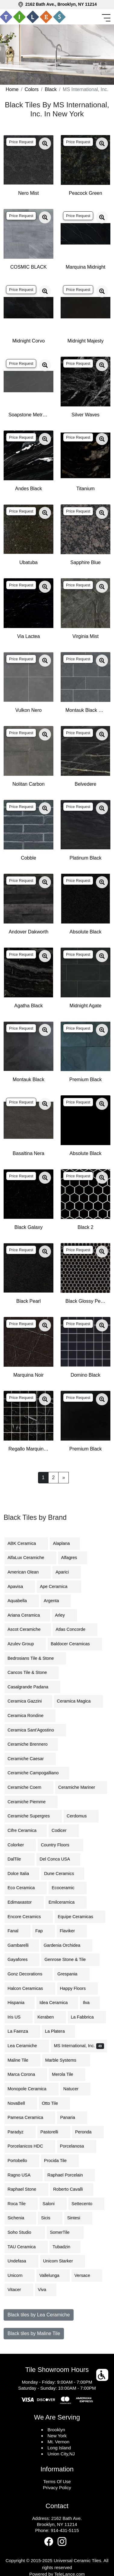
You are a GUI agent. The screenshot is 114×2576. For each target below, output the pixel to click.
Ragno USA (24, 2175)
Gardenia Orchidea (67, 1945)
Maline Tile (22, 2060)
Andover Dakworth (29, 931)
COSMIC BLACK (28, 267)
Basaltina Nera (28, 1153)
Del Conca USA (58, 1859)
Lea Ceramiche (27, 2045)
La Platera (58, 2031)
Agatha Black (28, 1005)
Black (51, 89)
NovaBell (21, 2103)
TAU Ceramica (26, 2246)
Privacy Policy (57, 2487)
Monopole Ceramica (31, 2088)
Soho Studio (25, 2232)
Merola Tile (67, 2074)
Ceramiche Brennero (31, 1744)
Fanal (17, 1930)
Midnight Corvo (28, 340)
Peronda (87, 2131)
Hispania (20, 2002)
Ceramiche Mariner (81, 1787)
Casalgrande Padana (32, 1686)
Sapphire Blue (85, 562)
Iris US (19, 2017)
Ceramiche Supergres (33, 1816)
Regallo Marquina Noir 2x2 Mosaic (28, 1448)
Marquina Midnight (86, 267)
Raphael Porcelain (69, 2175)
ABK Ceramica (26, 1543)
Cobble (28, 857)
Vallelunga (53, 2275)
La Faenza (22, 2031)
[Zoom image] (45, 143)
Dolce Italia (22, 1873)
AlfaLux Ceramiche (30, 1557)
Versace (86, 2275)
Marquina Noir (28, 1375)
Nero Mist (28, 193)
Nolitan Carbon (28, 784)
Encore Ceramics (29, 1916)
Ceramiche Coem (29, 1787)
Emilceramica (66, 1902)
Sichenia (20, 2217)
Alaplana (65, 1543)
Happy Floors (77, 1988)
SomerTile (65, 2232)
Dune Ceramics (62, 1873)
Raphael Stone (26, 2189)
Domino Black (85, 1375)
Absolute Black (86, 931)
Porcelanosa (76, 2146)
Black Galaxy (28, 1227)
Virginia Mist (85, 636)
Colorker (20, 1844)
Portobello (22, 2160)
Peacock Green (85, 193)
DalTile (20, 1859)
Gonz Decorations (28, 1973)
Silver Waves (85, 414)
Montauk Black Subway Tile (85, 710)
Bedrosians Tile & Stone (35, 1658)
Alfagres (72, 1557)
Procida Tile (60, 2160)
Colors (32, 89)
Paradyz (20, 2131)
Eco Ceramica (26, 1887)
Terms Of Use (57, 2481)
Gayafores (22, 1959)
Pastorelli (53, 2131)
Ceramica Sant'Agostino (35, 1730)
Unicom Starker (62, 2261)
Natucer (75, 2088)
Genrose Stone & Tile (70, 1959)
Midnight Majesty (85, 340)
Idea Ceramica (57, 2002)
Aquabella (22, 1600)
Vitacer (19, 2289)
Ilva (90, 2002)
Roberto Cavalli (71, 2189)
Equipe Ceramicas (80, 1916)
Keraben (50, 2017)
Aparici (66, 1572)
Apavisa (20, 1586)
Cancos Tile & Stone (32, 1672)
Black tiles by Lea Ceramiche (39, 2314)
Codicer (64, 1830)
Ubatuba (28, 562)
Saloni (53, 2203)
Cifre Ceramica (26, 1830)
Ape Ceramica (59, 1586)
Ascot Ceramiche (28, 1629)
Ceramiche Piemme (31, 1801)
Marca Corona (26, 2074)
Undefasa (21, 2261)
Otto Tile (54, 2103)
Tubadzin (65, 2246)
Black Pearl (28, 1301)
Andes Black (28, 488)
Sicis (50, 2217)
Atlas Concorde (75, 1629)
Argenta (56, 1600)
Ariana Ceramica (27, 1615)
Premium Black (85, 1079)
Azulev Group (25, 1643)
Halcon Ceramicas (30, 1988)
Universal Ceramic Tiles (77, 2560)
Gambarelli (22, 1945)
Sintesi (78, 2217)
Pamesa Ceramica (30, 2117)
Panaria (72, 2117)
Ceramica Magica (78, 1701)
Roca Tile (21, 2203)
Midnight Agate (86, 1005)
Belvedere (85, 784)
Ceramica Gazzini (28, 1701)
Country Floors (60, 1844)
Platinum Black (86, 857)
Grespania (71, 1973)
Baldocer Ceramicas (75, 1643)
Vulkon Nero (28, 710)
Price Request (21, 142)
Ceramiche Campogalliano (37, 1772)
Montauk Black (28, 1079)
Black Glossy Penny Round (85, 1301)
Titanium (85, 488)
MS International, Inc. (79, 2045)
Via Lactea (28, 636)
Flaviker (72, 1930)
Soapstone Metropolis (28, 414)
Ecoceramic (67, 1887)
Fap (43, 1930)
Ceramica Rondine (30, 1715)
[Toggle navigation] (107, 17)
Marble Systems (66, 2060)
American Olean (28, 1572)
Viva (46, 2289)
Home (12, 89)
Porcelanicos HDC (30, 2146)
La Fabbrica (87, 2017)
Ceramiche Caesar (30, 1758)
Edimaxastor (24, 1902)
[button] (102, 2374)
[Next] (63, 1477)
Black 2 (85, 1227)
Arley (64, 1615)
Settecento (86, 2203)
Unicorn (20, 2275)
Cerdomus (81, 1816)
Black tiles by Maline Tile (34, 2333)
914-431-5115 (65, 2530)
